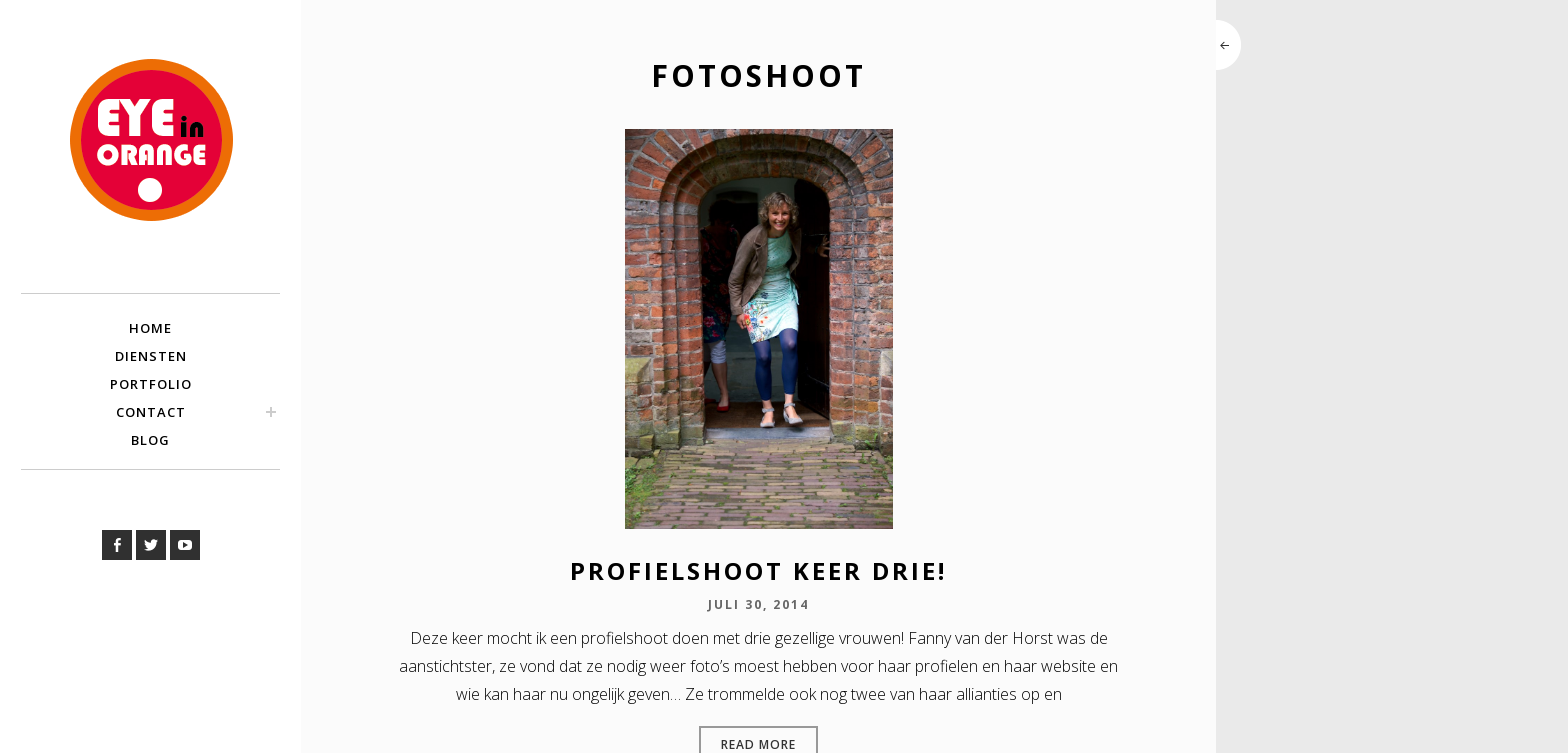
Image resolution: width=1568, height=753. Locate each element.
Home (150, 328)
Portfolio (151, 384)
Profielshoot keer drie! (758, 570)
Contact (151, 412)
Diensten (151, 356)
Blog (150, 440)
